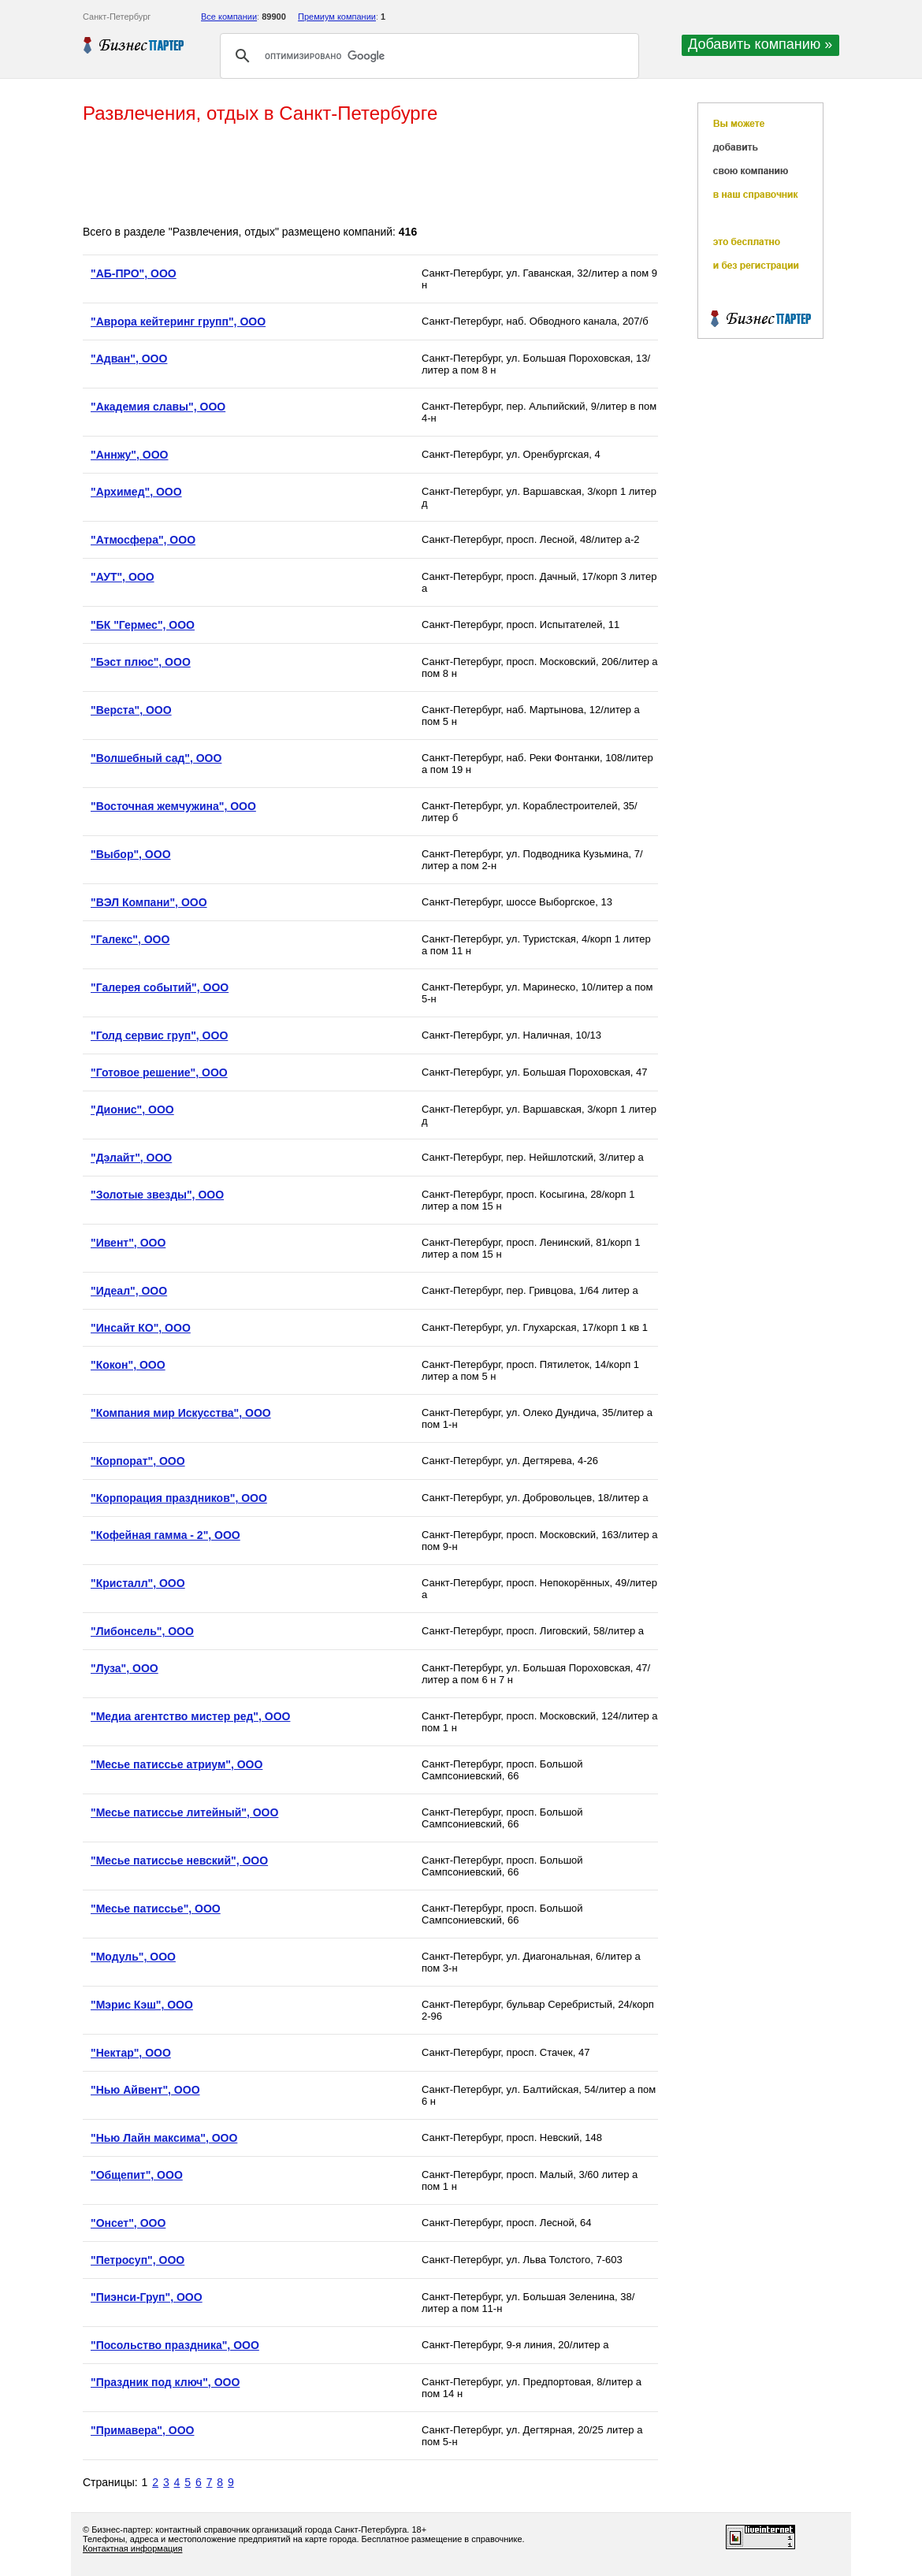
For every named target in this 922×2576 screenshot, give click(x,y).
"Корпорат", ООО (138, 1461)
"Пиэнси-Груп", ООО (147, 2297)
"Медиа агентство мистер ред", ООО (190, 1716)
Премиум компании (337, 16)
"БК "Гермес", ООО (143, 625)
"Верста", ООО (131, 710)
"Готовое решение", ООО (159, 1072)
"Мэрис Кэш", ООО (142, 2004)
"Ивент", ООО (128, 1242)
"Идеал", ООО (129, 1290)
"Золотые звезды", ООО (157, 1194)
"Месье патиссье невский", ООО (179, 1860)
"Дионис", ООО (132, 1109)
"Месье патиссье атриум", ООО (176, 1764)
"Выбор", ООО (131, 854)
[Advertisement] (369, 175)
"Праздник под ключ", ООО (165, 2382)
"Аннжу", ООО (129, 454)
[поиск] (427, 55)
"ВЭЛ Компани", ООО (149, 902)
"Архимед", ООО (136, 491)
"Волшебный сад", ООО (156, 758)
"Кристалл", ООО (138, 1583)
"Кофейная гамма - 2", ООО (165, 1535)
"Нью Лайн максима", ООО (164, 2138)
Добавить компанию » (760, 44)
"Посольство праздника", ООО (175, 2345)
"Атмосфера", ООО (143, 539)
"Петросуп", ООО (137, 2260)
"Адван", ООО (129, 358)
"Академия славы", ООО (158, 406)
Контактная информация (132, 2548)
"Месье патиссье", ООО (156, 1908)
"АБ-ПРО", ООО (134, 273)
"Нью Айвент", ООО (145, 2089)
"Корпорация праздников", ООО (179, 1498)
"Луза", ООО (124, 1668)
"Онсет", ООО (128, 2223)
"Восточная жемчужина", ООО (173, 806)
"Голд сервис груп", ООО (159, 1035)
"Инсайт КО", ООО (141, 1327)
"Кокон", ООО (128, 1365)
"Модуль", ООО (133, 1956)
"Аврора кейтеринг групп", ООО (178, 321)
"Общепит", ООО (137, 2175)
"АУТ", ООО (122, 577)
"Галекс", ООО (130, 939)
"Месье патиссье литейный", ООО (184, 1812)
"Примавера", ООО (142, 2430)
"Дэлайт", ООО (131, 1157)
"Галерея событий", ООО (160, 987)
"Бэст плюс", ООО (141, 662)
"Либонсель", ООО (142, 1631)
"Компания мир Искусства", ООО (181, 1413)
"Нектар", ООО (131, 2052)
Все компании (229, 16)
